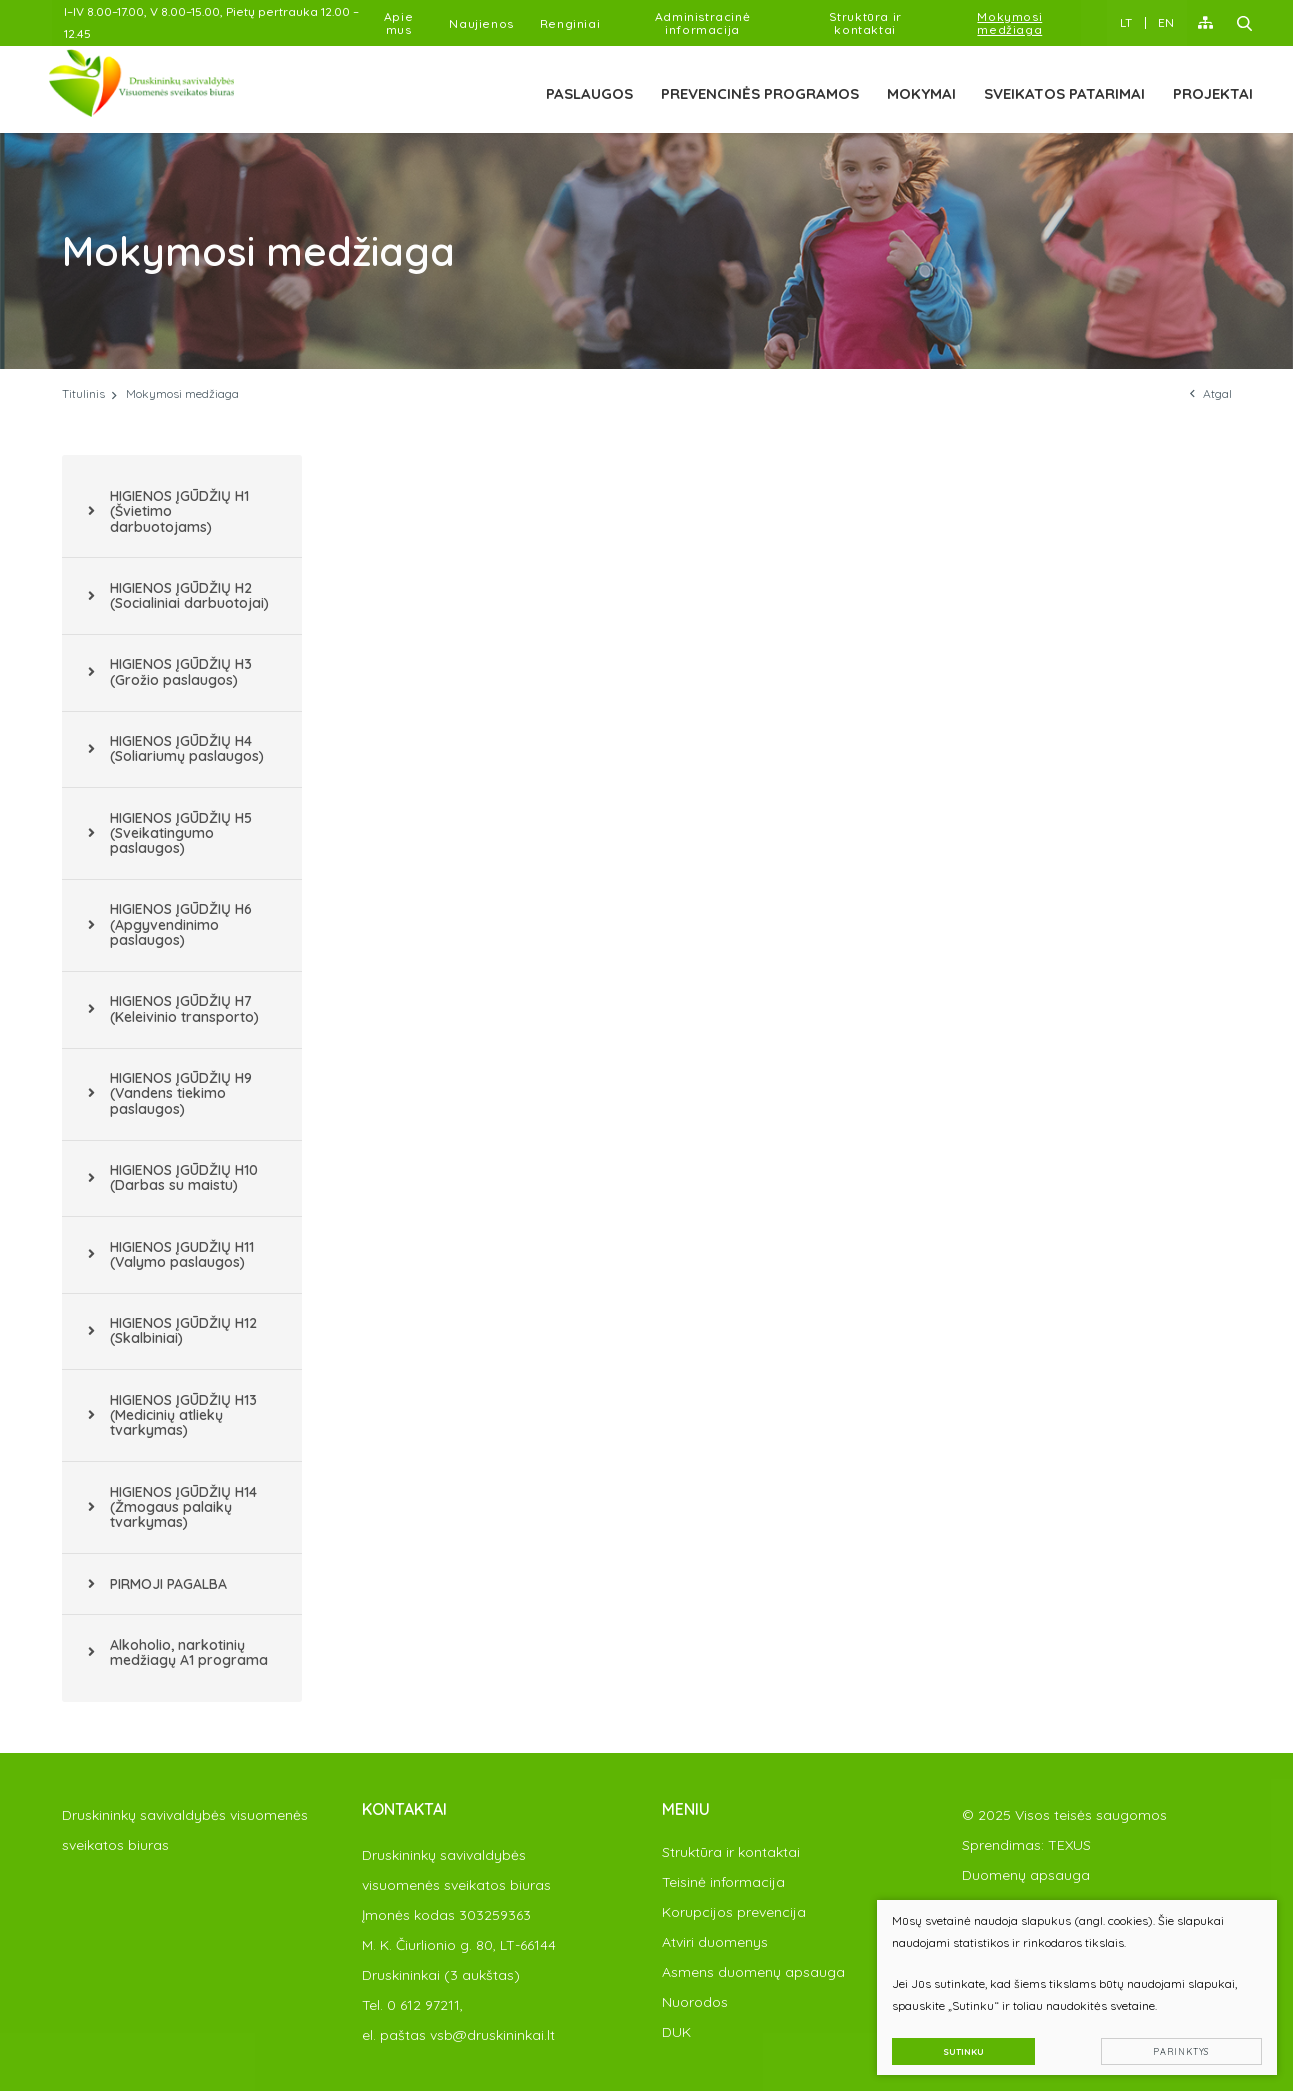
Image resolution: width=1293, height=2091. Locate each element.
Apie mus (398, 23)
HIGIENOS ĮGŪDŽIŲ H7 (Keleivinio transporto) (184, 1008)
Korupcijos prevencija (734, 1912)
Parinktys (1178, 2047)
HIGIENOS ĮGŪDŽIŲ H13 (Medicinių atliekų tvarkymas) (183, 1415)
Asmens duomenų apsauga (753, 1972)
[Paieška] (1245, 23)
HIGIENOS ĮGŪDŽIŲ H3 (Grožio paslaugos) (181, 671)
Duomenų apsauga (1026, 1875)
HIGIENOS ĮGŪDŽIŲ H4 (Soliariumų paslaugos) (187, 748)
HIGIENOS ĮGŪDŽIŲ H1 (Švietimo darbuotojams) (179, 511)
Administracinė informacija (702, 23)
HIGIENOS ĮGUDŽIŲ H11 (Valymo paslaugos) (182, 1254)
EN (1166, 22)
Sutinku (959, 2047)
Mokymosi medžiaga (1009, 23)
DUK (676, 2032)
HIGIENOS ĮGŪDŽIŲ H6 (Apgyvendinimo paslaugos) (181, 924)
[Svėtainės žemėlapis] (1205, 23)
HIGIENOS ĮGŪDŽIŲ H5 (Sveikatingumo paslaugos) (181, 833)
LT (1126, 22)
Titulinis (83, 393)
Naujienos (481, 23)
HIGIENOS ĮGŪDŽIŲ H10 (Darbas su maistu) (184, 1177)
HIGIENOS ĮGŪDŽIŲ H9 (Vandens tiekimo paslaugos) (181, 1093)
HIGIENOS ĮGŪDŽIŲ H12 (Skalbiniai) (183, 1330)
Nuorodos (695, 2002)
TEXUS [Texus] (1069, 1845)
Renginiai (570, 23)
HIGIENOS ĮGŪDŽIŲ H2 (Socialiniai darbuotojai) (189, 595)
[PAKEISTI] (158, 86)
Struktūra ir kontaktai (865, 23)
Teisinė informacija (723, 1882)
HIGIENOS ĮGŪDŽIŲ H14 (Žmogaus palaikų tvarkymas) (183, 1507)
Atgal (1210, 393)
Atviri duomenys (715, 1942)
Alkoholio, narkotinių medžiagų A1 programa (189, 1652)
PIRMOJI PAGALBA (168, 1584)
